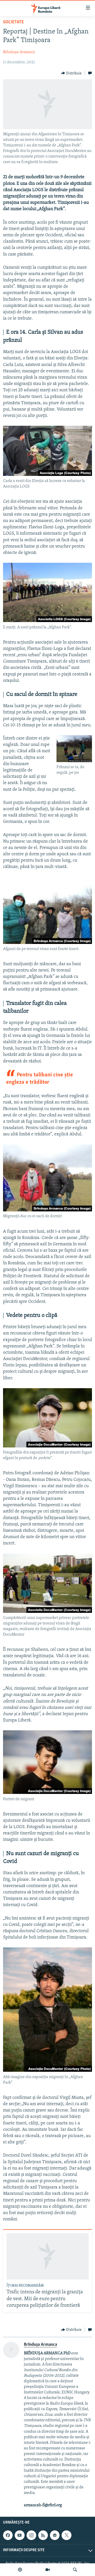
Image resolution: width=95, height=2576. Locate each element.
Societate (13, 22)
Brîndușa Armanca (19, 52)
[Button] (71, 73)
